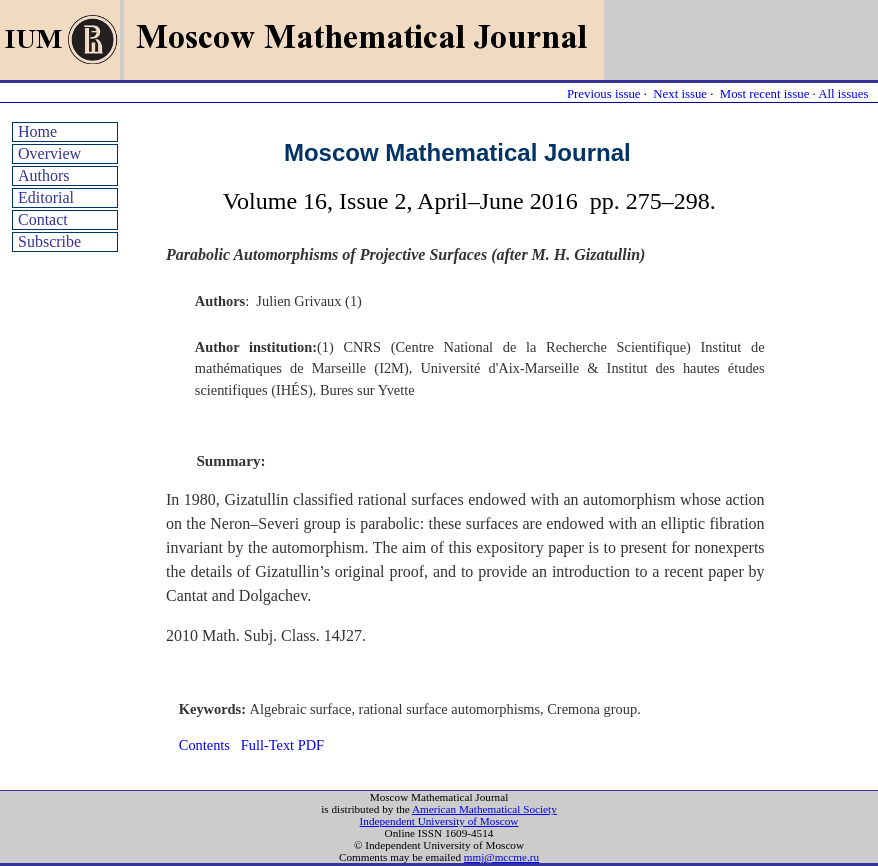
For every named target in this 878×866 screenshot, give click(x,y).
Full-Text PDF (282, 745)
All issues (843, 94)
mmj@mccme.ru (501, 857)
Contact (43, 219)
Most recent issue (765, 94)
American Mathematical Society (484, 809)
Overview (49, 153)
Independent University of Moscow (439, 821)
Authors (44, 175)
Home (37, 131)
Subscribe (49, 241)
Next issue (680, 94)
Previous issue (604, 94)
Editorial (46, 197)
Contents (204, 745)
